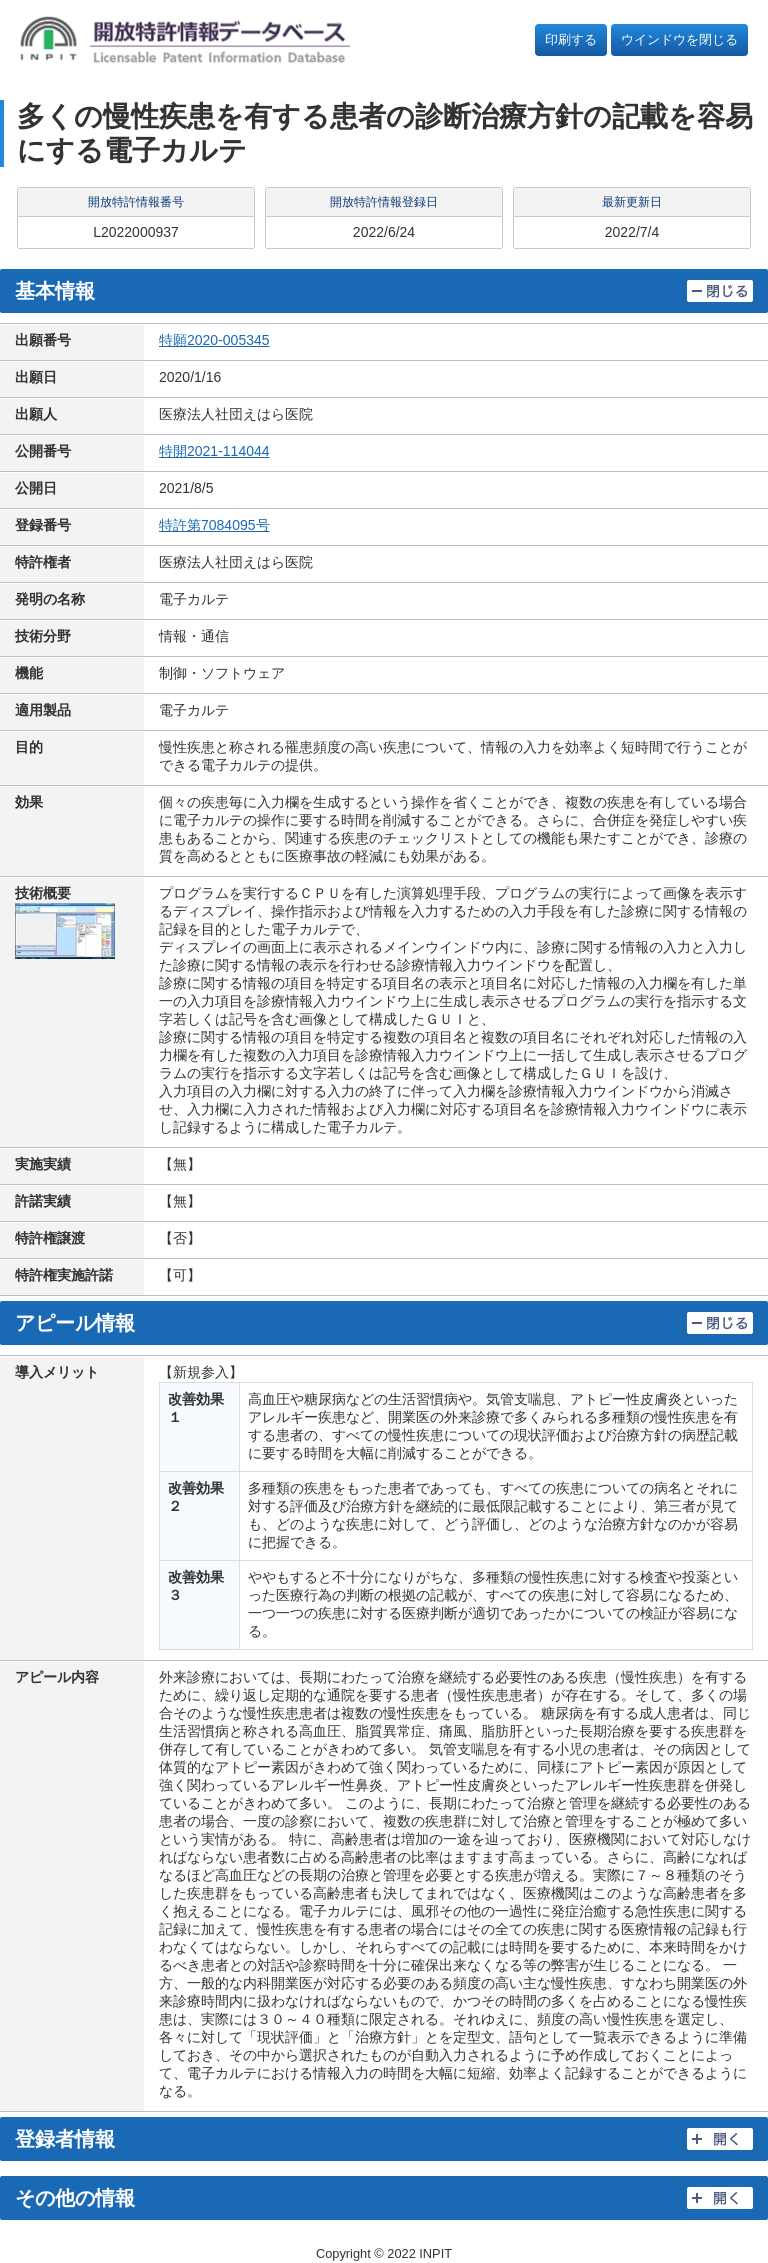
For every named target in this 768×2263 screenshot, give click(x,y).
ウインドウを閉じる (679, 39)
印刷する (571, 39)
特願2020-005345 (214, 340)
